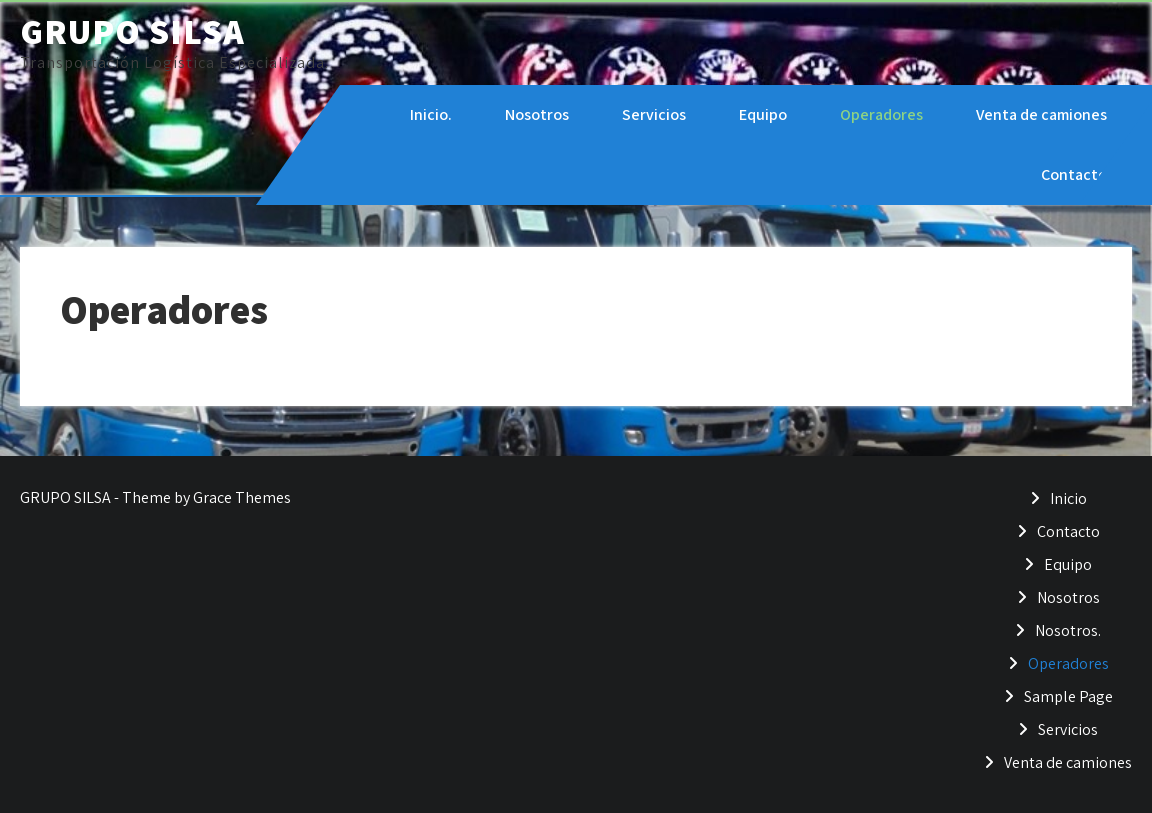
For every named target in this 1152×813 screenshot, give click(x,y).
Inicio (1068, 498)
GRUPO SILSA (132, 31)
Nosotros (537, 114)
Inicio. (431, 114)
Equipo (763, 114)
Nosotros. (1068, 630)
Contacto (1074, 174)
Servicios (654, 114)
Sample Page (1068, 696)
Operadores (881, 114)
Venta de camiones (1041, 114)
